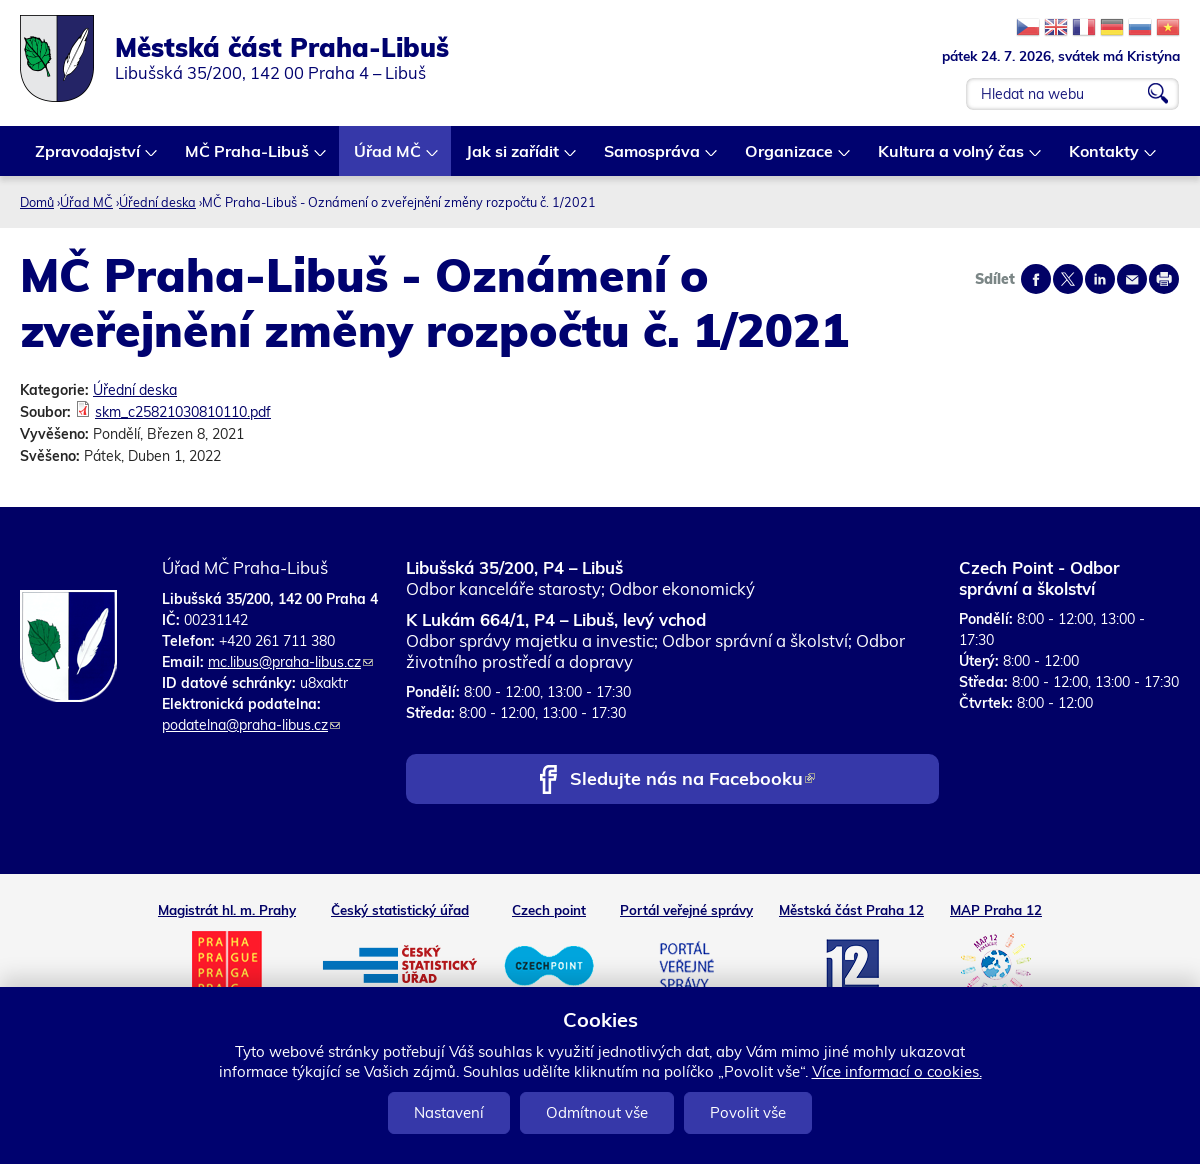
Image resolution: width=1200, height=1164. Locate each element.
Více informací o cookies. (897, 1071)
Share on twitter (1068, 279)
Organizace (790, 158)
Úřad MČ (388, 158)
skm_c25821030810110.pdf (183, 412)
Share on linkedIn (1100, 279)
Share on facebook (1036, 279)
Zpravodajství (88, 158)
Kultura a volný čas (952, 158)
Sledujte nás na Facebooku (692, 780)
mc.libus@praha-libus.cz (290, 662)
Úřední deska (157, 202)
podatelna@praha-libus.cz (251, 725)
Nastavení (449, 1112)
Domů (37, 202)
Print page (1164, 279)
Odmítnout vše (597, 1112)
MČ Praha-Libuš (248, 158)
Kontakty (1105, 158)
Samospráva (653, 158)
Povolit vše (748, 1112)
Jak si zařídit (513, 158)
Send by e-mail (1132, 279)
